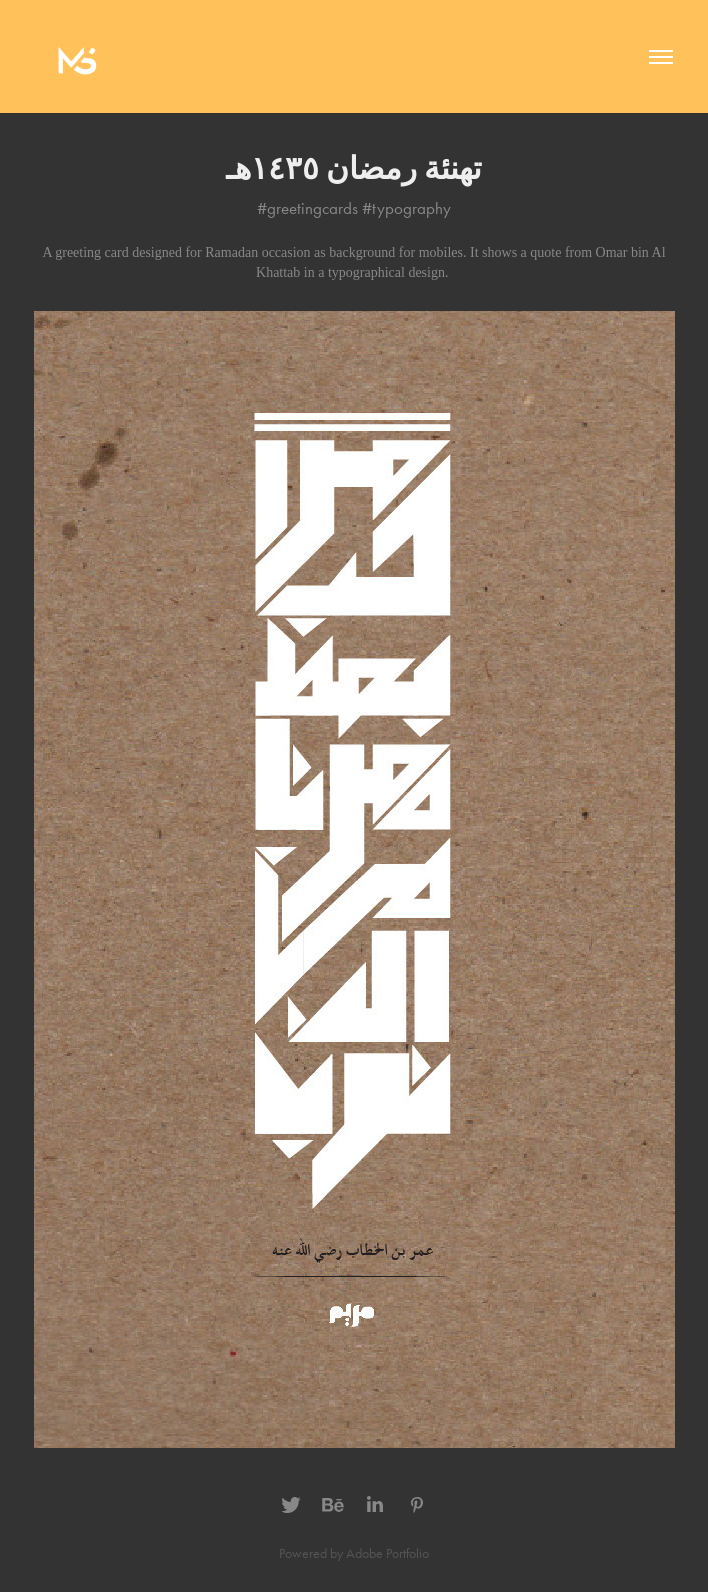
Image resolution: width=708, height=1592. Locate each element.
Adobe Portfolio (387, 1553)
